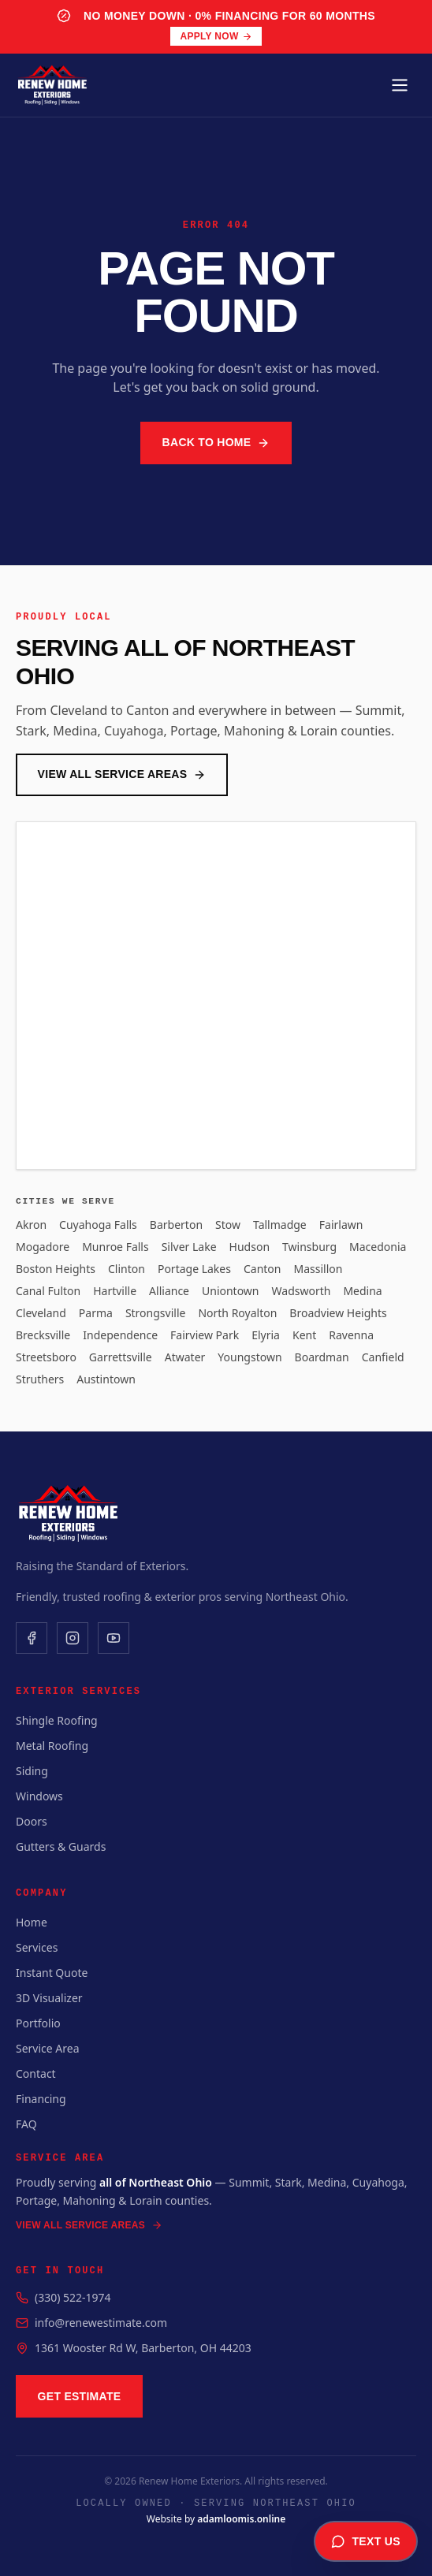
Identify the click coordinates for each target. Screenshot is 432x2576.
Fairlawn (341, 1224)
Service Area (48, 2048)
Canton (262, 1268)
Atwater (185, 1356)
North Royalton (237, 1312)
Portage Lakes (194, 1268)
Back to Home (216, 442)
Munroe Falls (115, 1246)
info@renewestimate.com (101, 2322)
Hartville (114, 1290)
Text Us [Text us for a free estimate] (365, 2541)
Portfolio (38, 2023)
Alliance (169, 1290)
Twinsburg (309, 1246)
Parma (96, 1312)
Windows (39, 1796)
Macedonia (377, 1246)
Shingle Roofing (57, 1720)
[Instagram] (72, 1638)
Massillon (317, 1268)
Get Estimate (79, 2396)
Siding (32, 1770)
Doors (31, 1821)
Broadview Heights (337, 1312)
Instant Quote (52, 1972)
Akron (31, 1224)
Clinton (126, 1268)
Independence (120, 1334)
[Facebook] (31, 1638)
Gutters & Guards (61, 1846)
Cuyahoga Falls (98, 1224)
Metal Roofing (52, 1745)
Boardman (322, 1356)
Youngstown (249, 1356)
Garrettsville (120, 1356)
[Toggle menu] (399, 85)
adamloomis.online (241, 2519)
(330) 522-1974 (73, 2297)
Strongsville (155, 1312)
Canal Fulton (48, 1290)
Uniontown (230, 1290)
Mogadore (42, 1246)
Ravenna (351, 1334)
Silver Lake (189, 1246)
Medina (362, 1290)
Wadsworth (301, 1290)
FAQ (26, 2123)
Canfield (383, 1356)
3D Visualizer (49, 1997)
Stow (227, 1224)
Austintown (106, 1379)
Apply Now (215, 36)
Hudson (249, 1246)
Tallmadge (280, 1224)
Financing (41, 2098)
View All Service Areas (122, 774)
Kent (304, 1334)
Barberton (176, 1224)
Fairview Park (204, 1334)
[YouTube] (113, 1638)
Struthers (40, 1379)
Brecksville (43, 1334)
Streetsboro (46, 1356)
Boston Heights (55, 1268)
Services (37, 1947)
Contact (36, 2073)
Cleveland (41, 1312)
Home (31, 1922)
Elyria (265, 1334)
